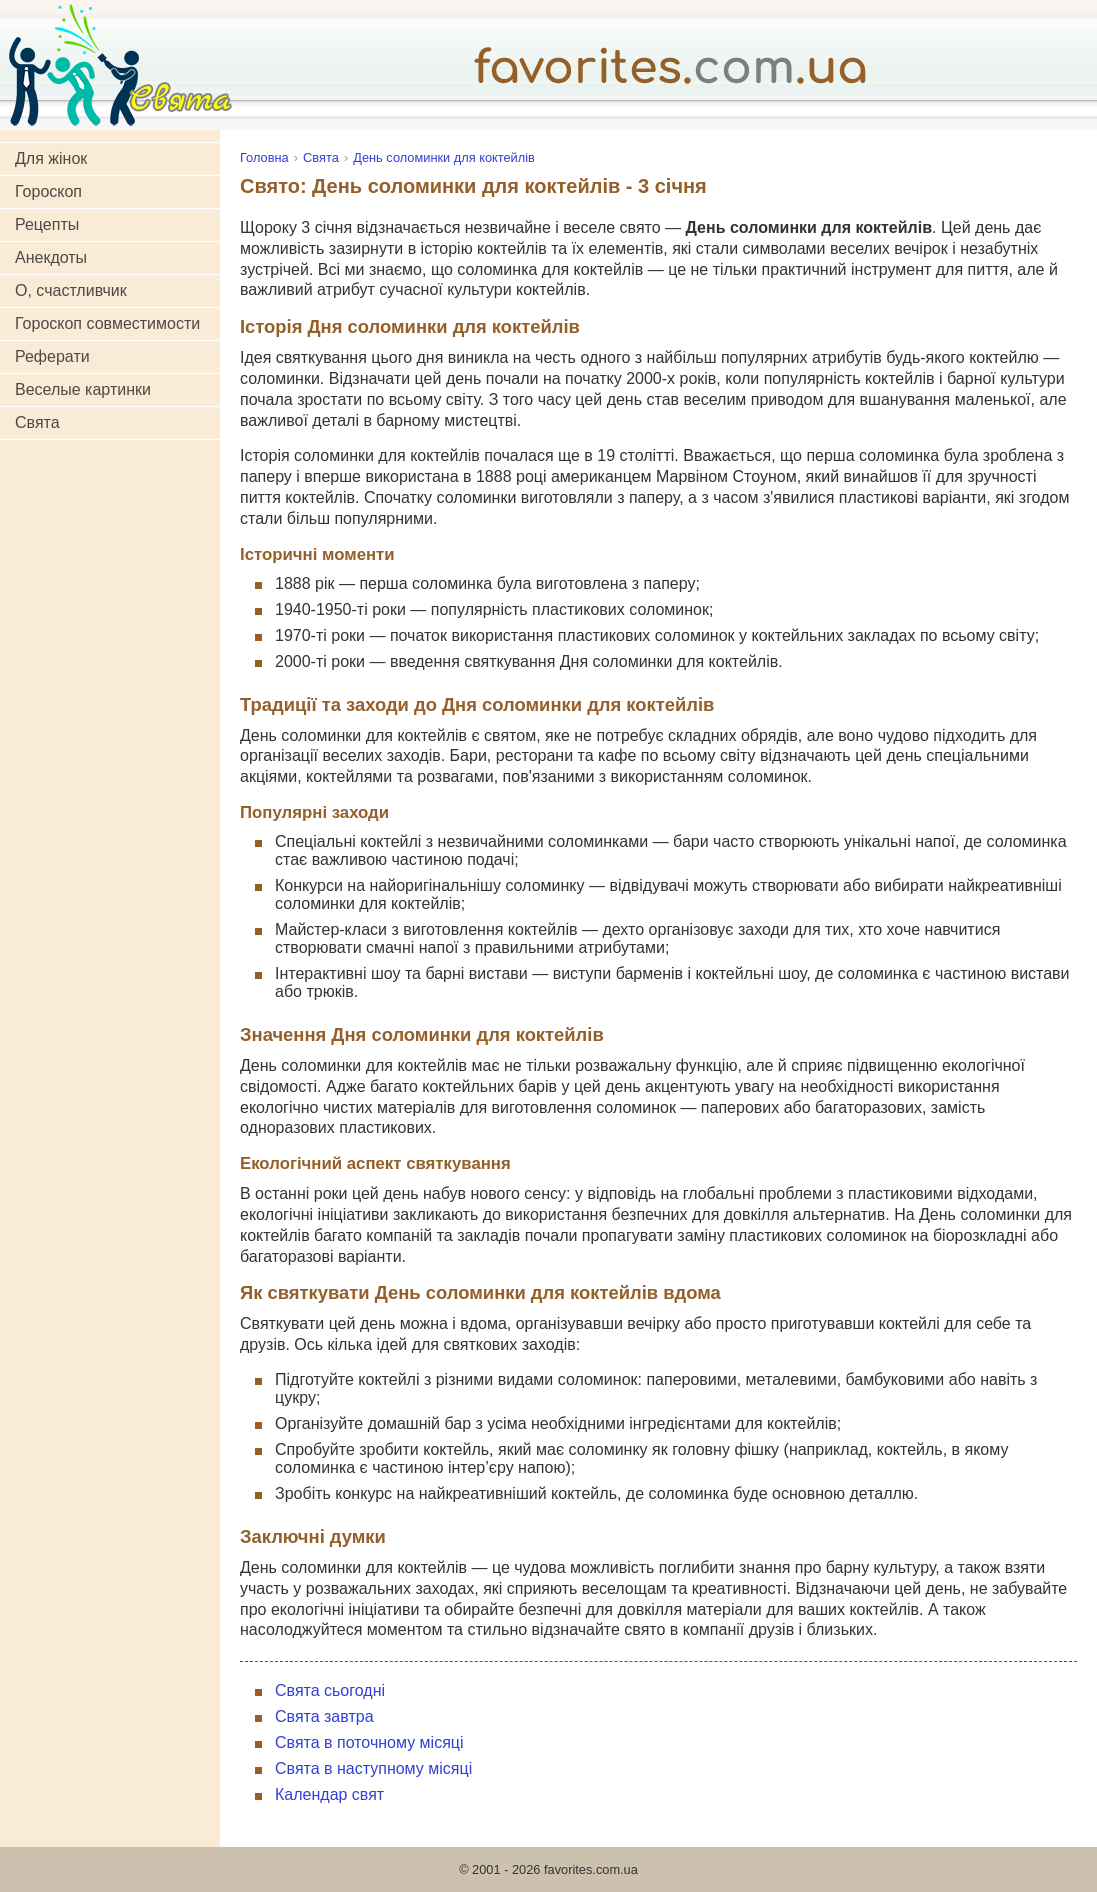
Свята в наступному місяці (373, 1768)
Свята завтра (324, 1716)
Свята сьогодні (330, 1690)
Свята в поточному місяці (369, 1742)
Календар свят (329, 1794)
